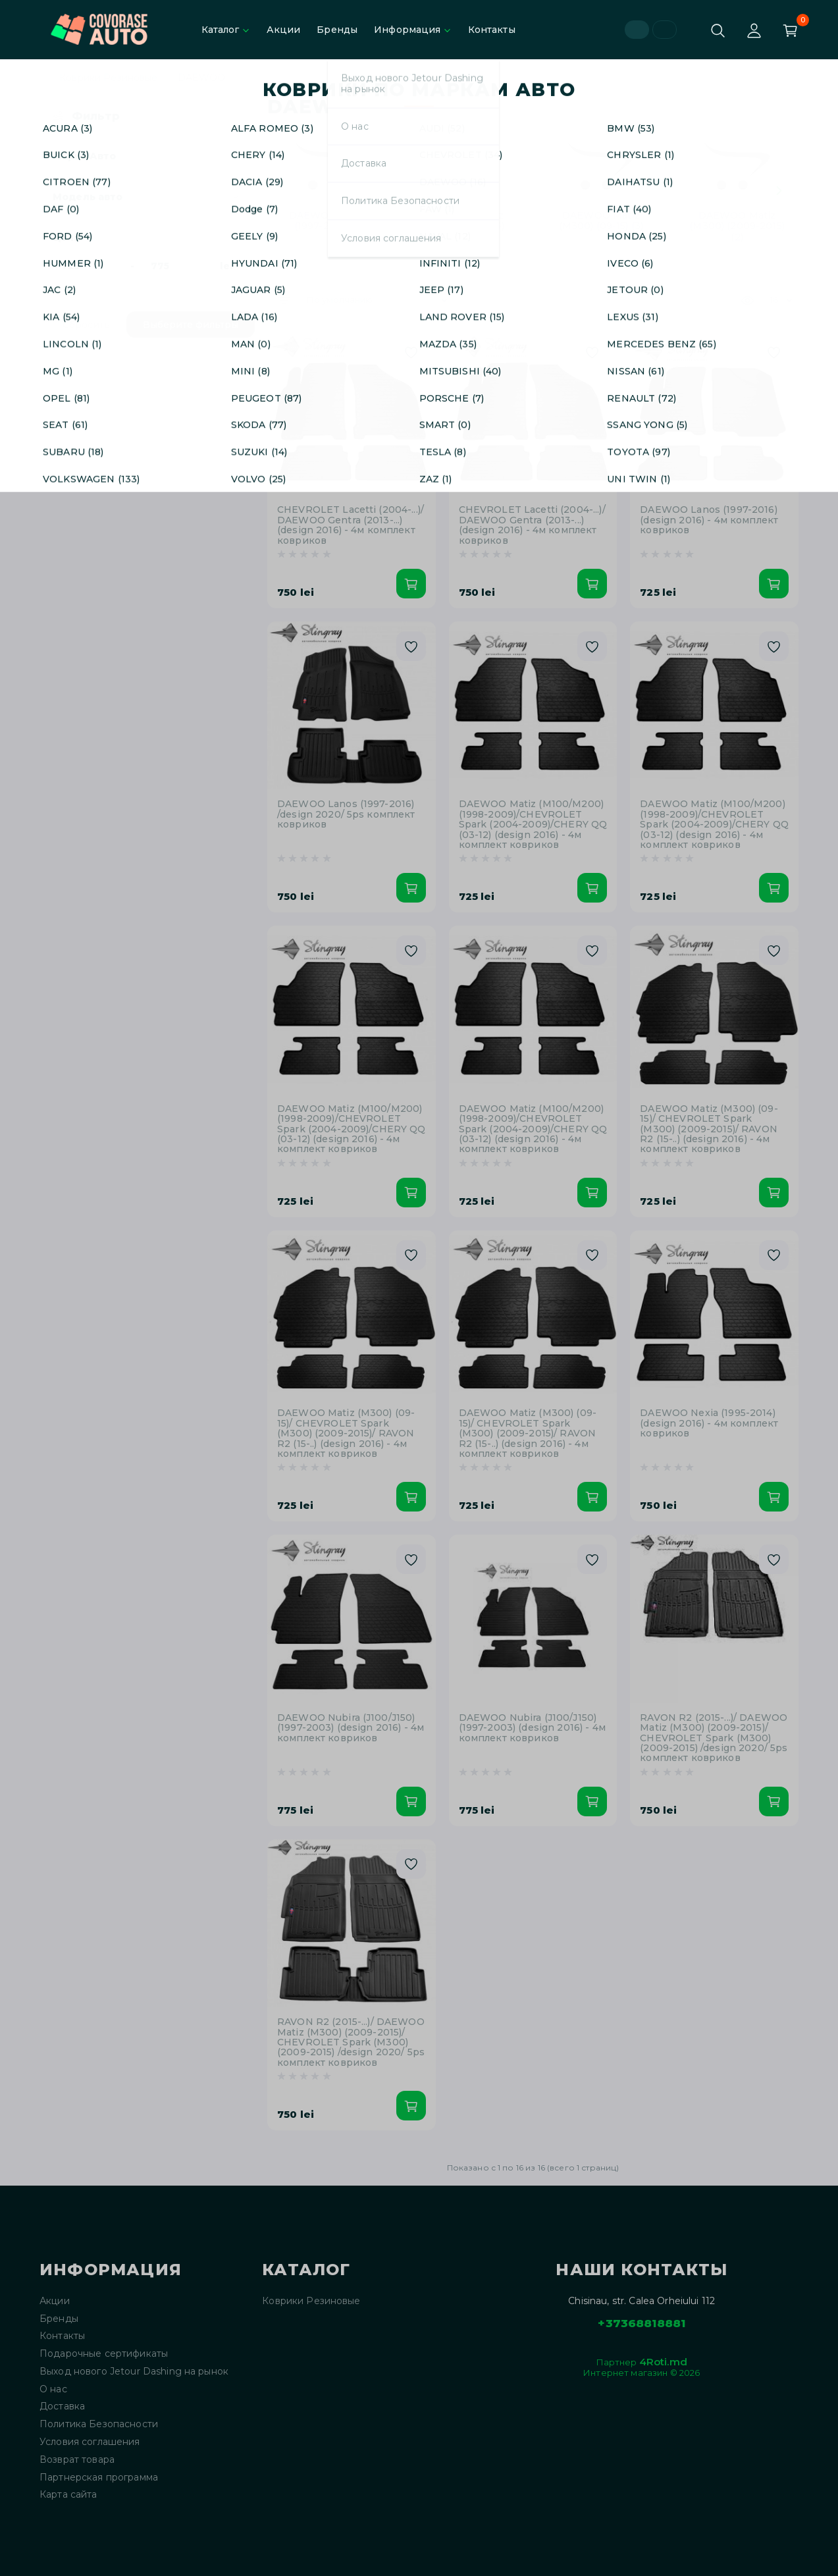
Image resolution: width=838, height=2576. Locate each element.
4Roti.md (663, 2361)
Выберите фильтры (190, 324)
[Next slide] (778, 189)
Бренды (337, 30)
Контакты (491, 30)
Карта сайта (68, 2494)
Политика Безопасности (98, 2424)
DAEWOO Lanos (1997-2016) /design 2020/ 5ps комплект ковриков (346, 814)
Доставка (62, 2406)
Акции (284, 30)
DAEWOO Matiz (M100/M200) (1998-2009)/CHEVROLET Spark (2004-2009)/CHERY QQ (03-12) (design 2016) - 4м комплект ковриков (533, 824)
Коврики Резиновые (108, 78)
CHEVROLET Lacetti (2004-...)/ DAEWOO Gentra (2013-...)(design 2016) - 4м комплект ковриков (350, 525)
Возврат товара (77, 2459)
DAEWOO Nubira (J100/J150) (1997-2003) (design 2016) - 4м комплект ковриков (350, 1728)
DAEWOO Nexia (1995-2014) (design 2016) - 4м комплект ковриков (709, 1423)
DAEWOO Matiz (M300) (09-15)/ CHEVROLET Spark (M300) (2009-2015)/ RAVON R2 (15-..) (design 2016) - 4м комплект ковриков (708, 1129)
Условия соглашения (89, 2442)
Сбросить (86, 324)
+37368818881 (641, 2323)
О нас (53, 2389)
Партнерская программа (98, 2477)
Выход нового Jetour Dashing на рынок (133, 2371)
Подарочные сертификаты (103, 2353)
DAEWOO (202, 78)
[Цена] (87, 266)
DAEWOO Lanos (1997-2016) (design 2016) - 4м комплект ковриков (709, 520)
